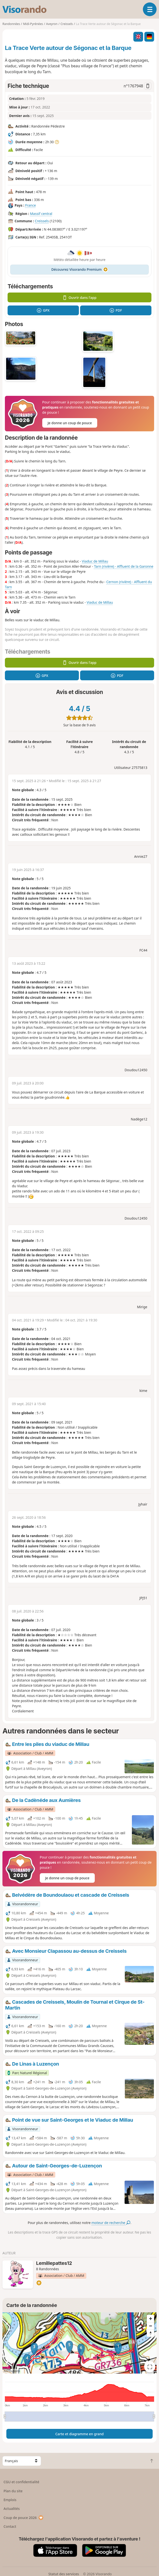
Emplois (10, 2499)
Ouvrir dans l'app (79, 297)
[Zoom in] (150, 2318)
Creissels (42, 221)
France (30, 205)
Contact (10, 2526)
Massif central (41, 213)
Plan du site (13, 2491)
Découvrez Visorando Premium (79, 269)
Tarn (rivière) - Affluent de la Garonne (123, 566)
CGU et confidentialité (21, 2482)
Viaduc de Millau (95, 561)
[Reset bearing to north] (150, 2333)
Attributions (12, 2371)
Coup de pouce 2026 (24, 2517)
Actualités (12, 2508)
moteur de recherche (111, 2222)
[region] (79, 2343)
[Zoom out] (150, 2325)
